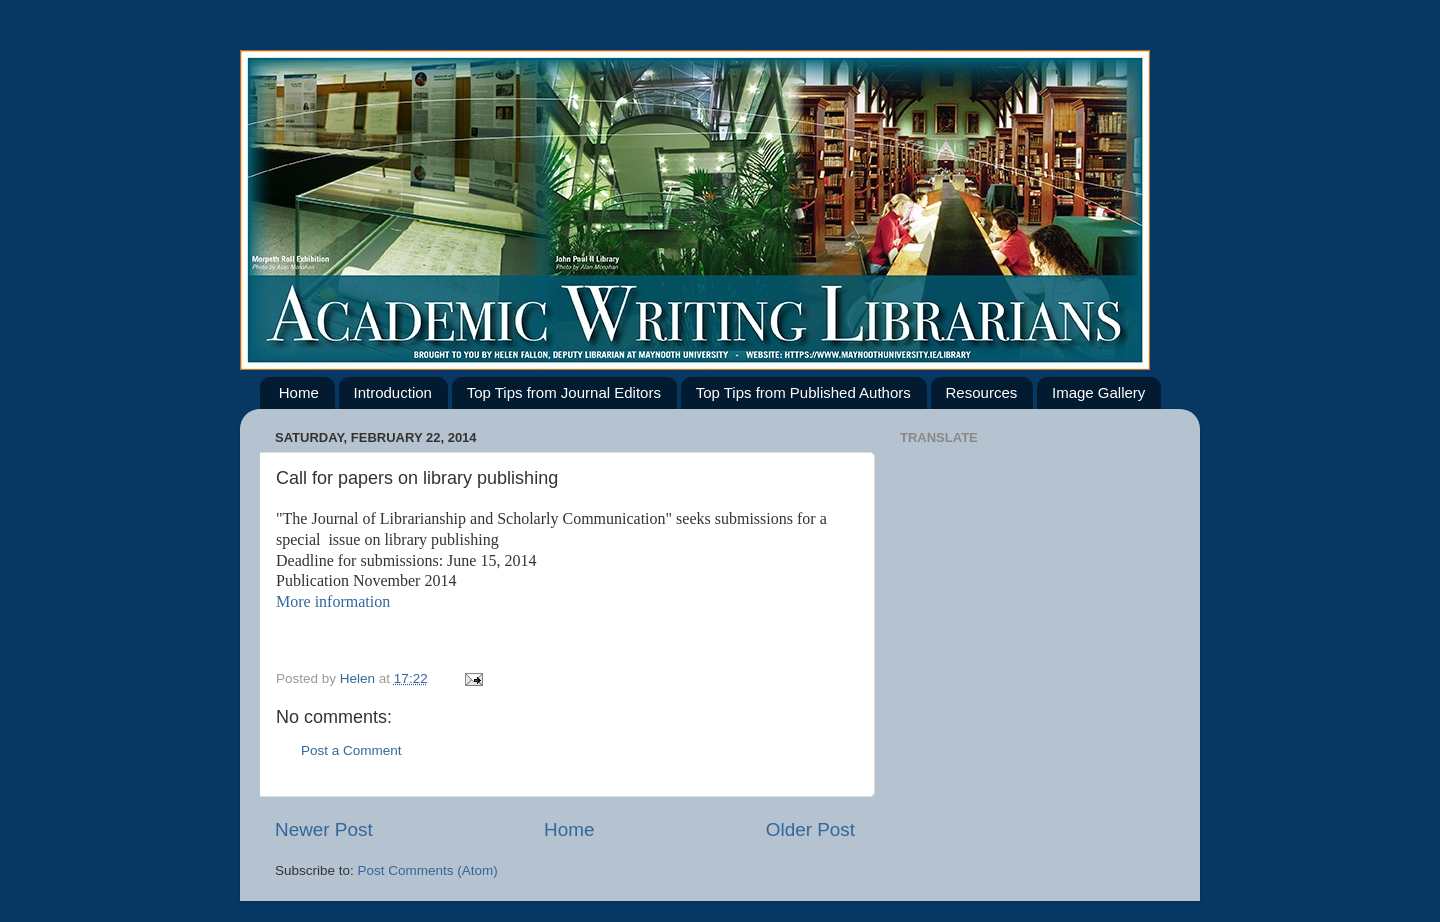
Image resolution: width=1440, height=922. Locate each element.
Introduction (393, 392)
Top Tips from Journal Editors (564, 392)
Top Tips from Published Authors (803, 392)
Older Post (810, 829)
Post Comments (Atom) (428, 870)
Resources (982, 392)
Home (299, 392)
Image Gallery (1098, 392)
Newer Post (324, 829)
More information (333, 601)
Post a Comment (351, 750)
